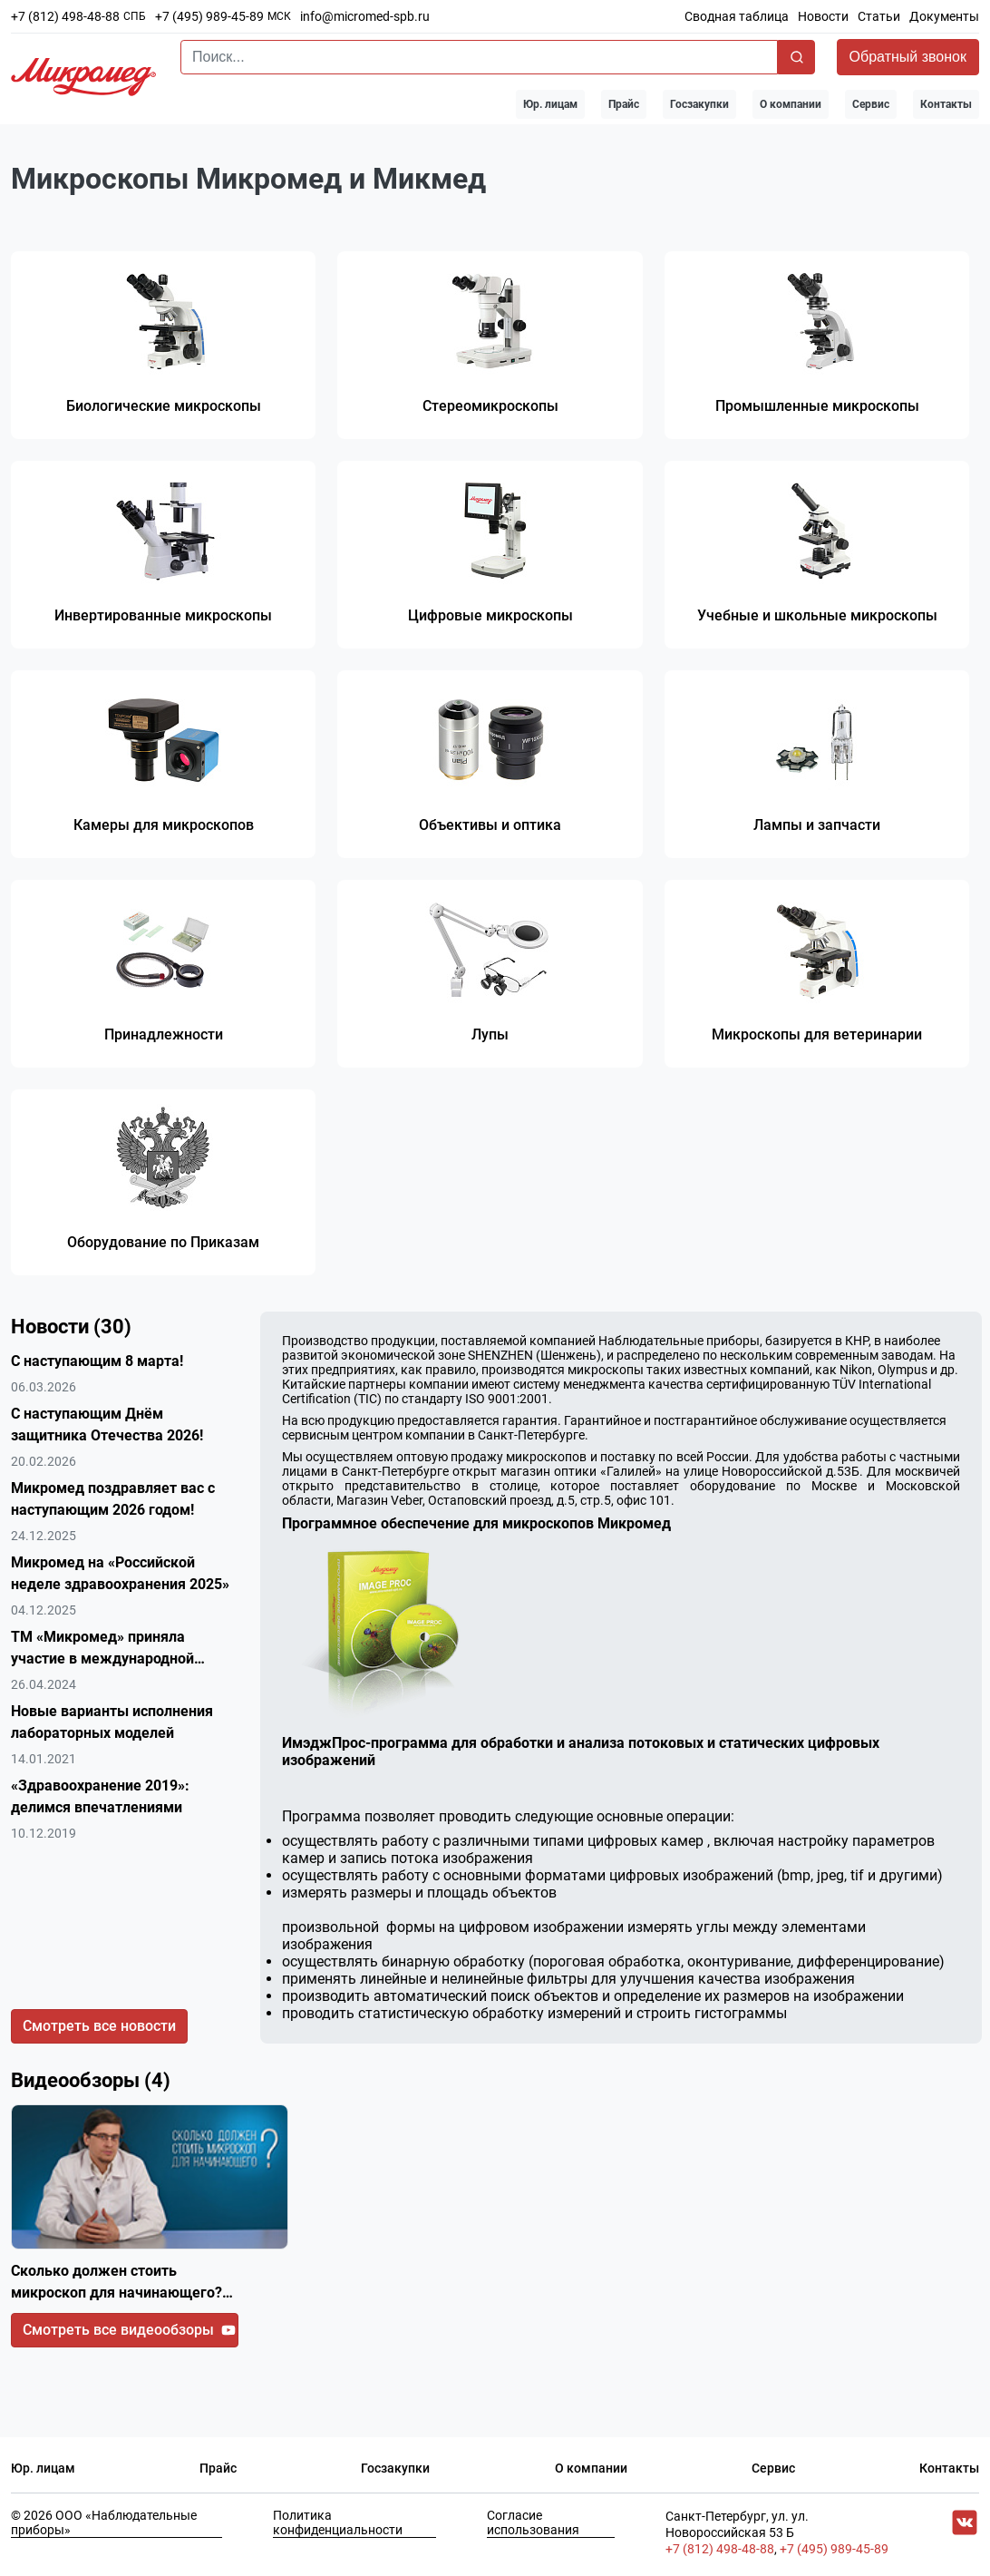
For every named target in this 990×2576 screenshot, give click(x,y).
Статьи (879, 16)
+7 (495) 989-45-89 (209, 16)
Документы (944, 16)
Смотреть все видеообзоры (129, 2334)
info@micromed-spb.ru (365, 16)
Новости (823, 16)
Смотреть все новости (99, 2030)
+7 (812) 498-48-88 (65, 16)
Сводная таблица (736, 16)
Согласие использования (533, 2527)
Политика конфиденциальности (338, 2527)
